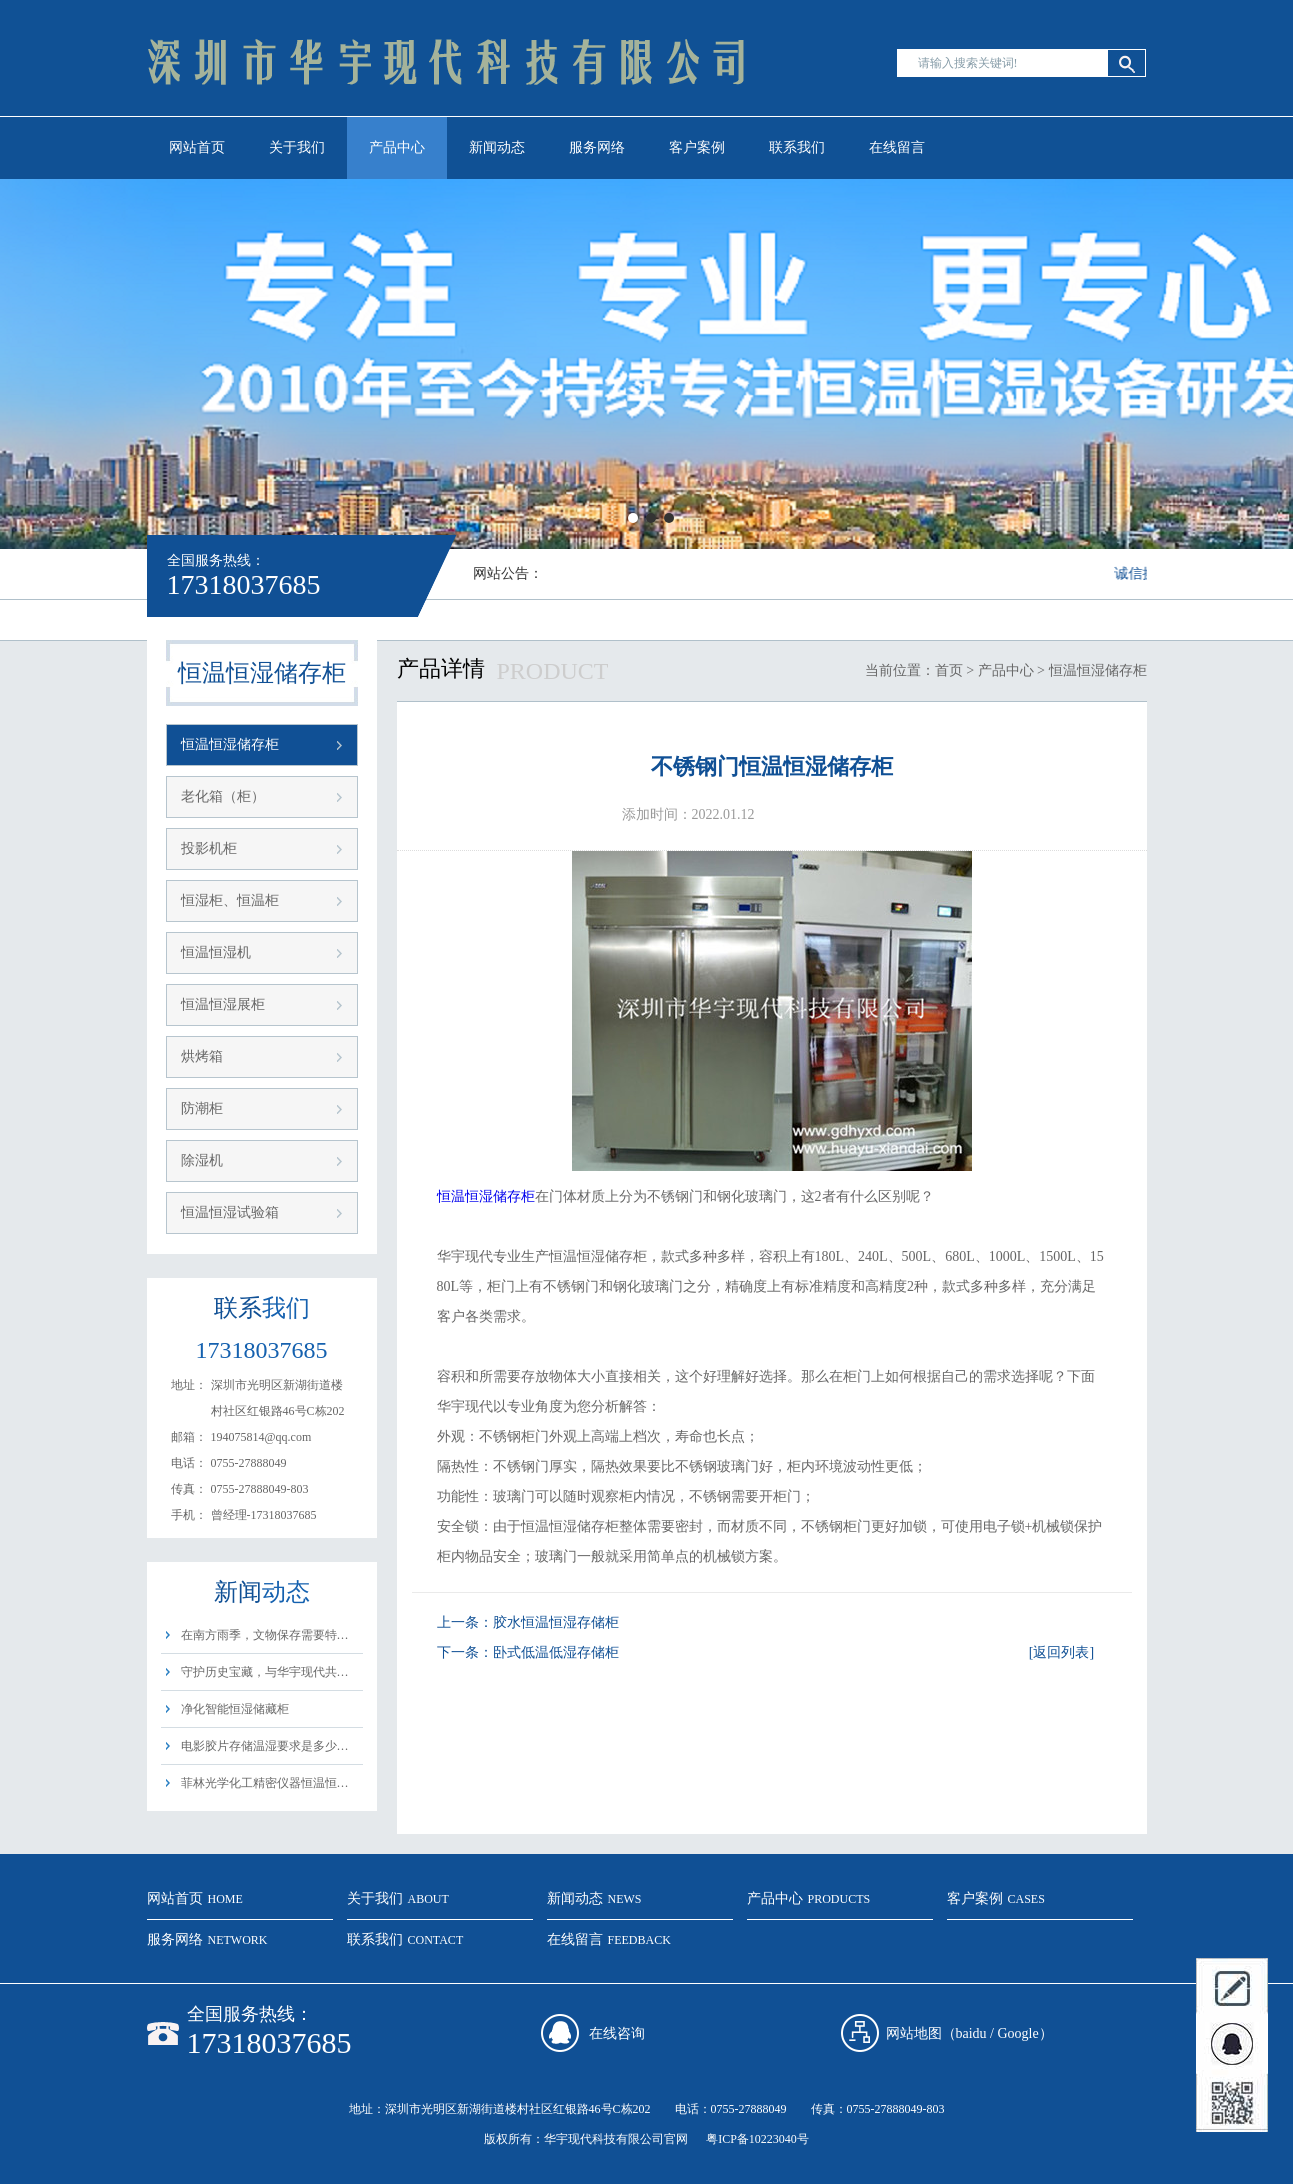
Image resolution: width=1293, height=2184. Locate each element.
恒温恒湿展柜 (223, 1004)
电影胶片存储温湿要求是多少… (265, 1746)
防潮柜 (202, 1108)
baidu (971, 2033)
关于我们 (297, 147)
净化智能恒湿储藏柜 (235, 1709)
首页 (949, 670)
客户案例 (697, 147)
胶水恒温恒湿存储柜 (556, 1622)
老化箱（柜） (223, 796)
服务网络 (597, 147)
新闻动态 (497, 147)
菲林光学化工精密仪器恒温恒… (265, 1783)
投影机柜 (209, 848)
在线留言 (897, 147)
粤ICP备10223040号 (757, 2139)
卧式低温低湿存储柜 (556, 1652)
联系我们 (797, 147)
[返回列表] (1061, 1652)
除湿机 (202, 1160)
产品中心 (397, 147)
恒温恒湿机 (216, 952)
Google (1018, 2033)
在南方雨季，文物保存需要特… (265, 1635)
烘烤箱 (202, 1056)
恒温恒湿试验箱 (230, 1212)
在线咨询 (617, 2033)
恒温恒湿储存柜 (230, 744)
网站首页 (197, 147)
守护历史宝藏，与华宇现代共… (265, 1672)
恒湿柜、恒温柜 (230, 900)
